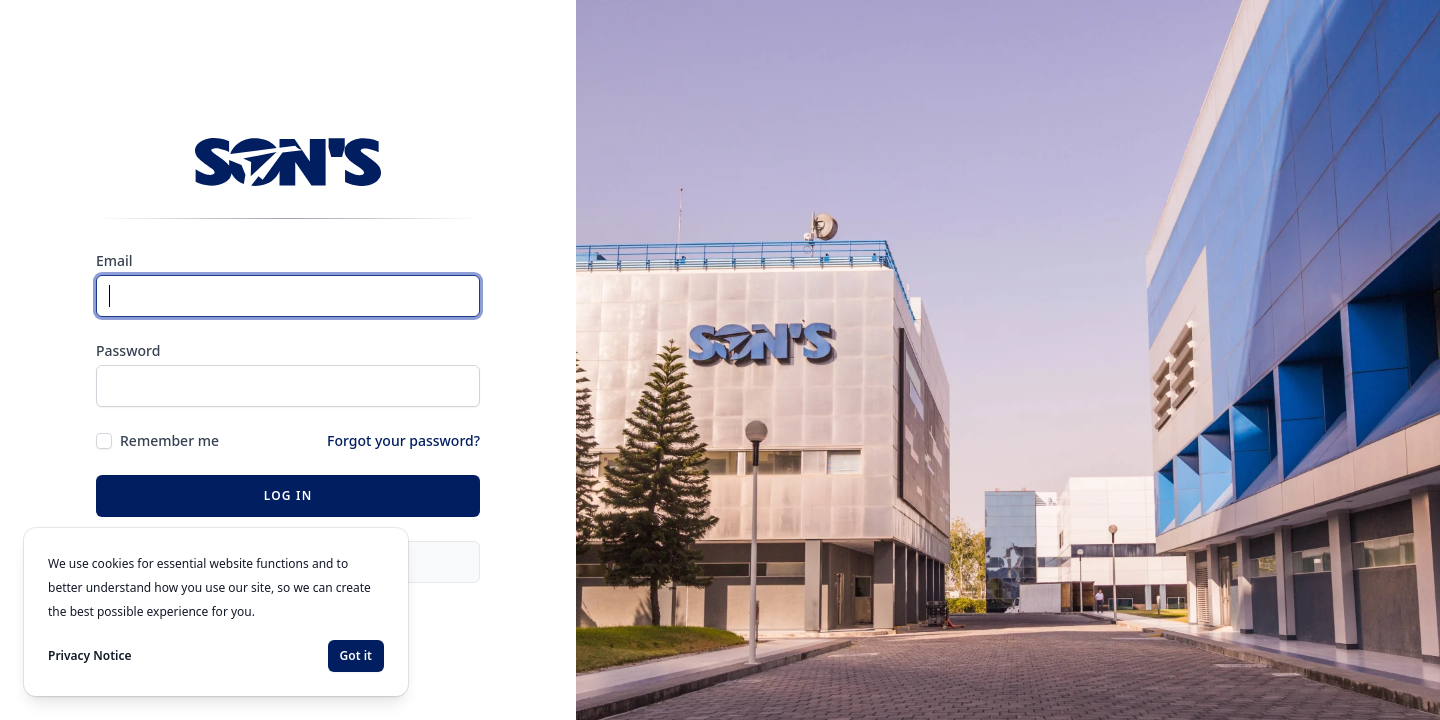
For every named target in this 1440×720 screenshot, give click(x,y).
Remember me (169, 440)
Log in (288, 495)
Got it (356, 655)
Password (128, 350)
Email (114, 260)
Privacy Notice (90, 655)
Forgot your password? (403, 440)
